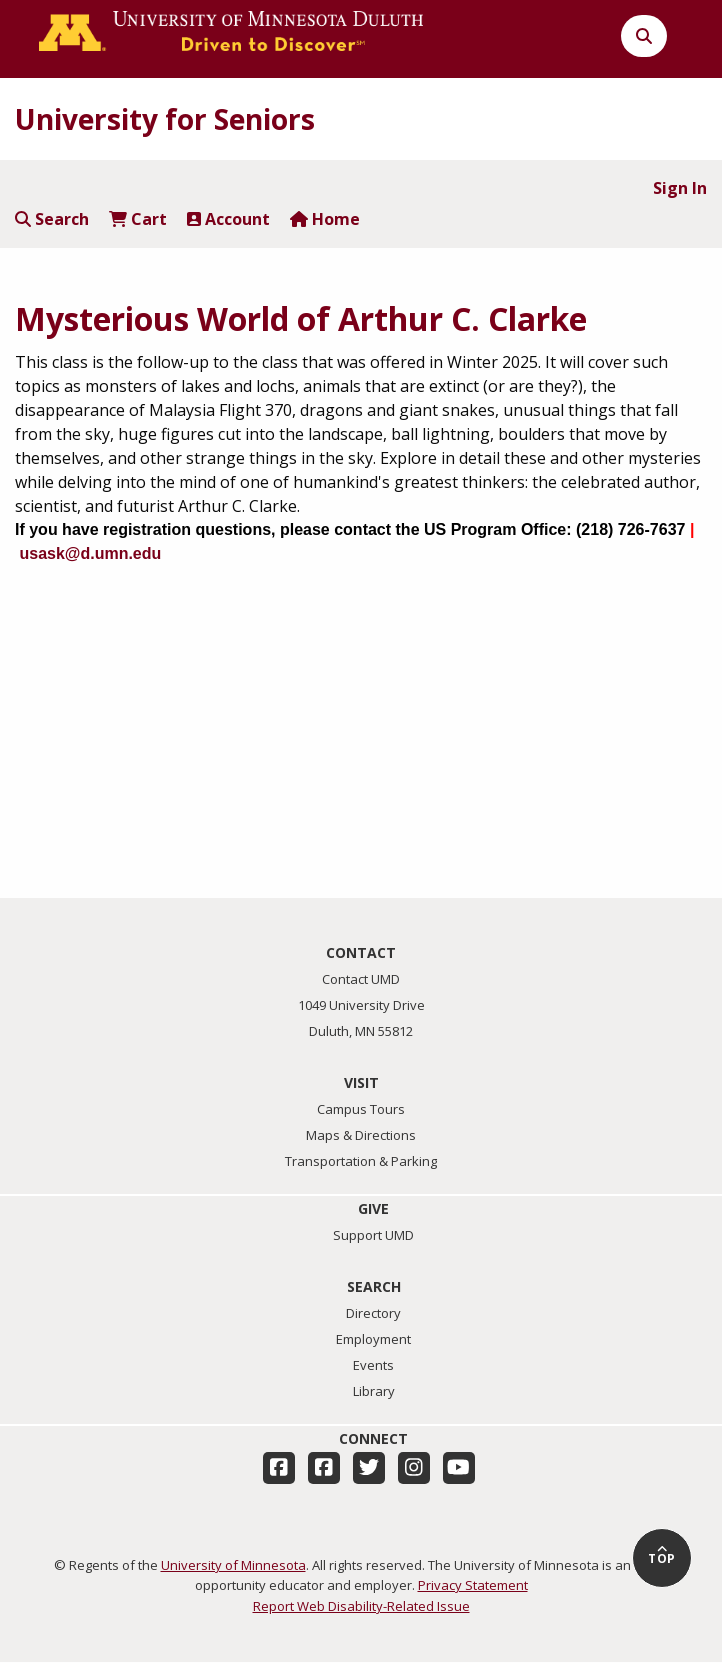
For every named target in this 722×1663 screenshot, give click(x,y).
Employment (373, 1339)
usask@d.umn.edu (90, 553)
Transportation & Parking (361, 1161)
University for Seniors (165, 119)
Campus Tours (361, 1109)
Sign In (680, 188)
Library (374, 1391)
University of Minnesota (233, 1565)
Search (52, 219)
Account (228, 219)
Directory (373, 1313)
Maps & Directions (361, 1135)
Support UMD (373, 1235)
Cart (138, 219)
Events (373, 1365)
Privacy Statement (473, 1585)
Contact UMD (361, 979)
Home (325, 219)
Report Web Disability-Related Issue (361, 1606)
